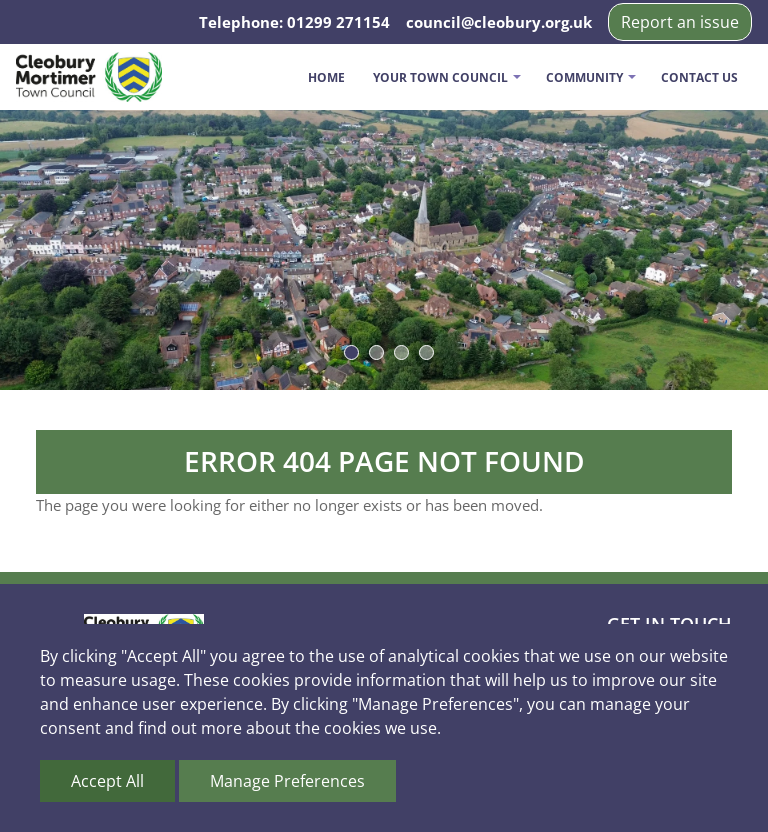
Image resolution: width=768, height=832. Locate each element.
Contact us (699, 77)
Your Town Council (440, 77)
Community (584, 77)
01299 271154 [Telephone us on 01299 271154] (338, 22)
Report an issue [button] (680, 22)
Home (326, 77)
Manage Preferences (287, 781)
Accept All (107, 781)
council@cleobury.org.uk (499, 22)
